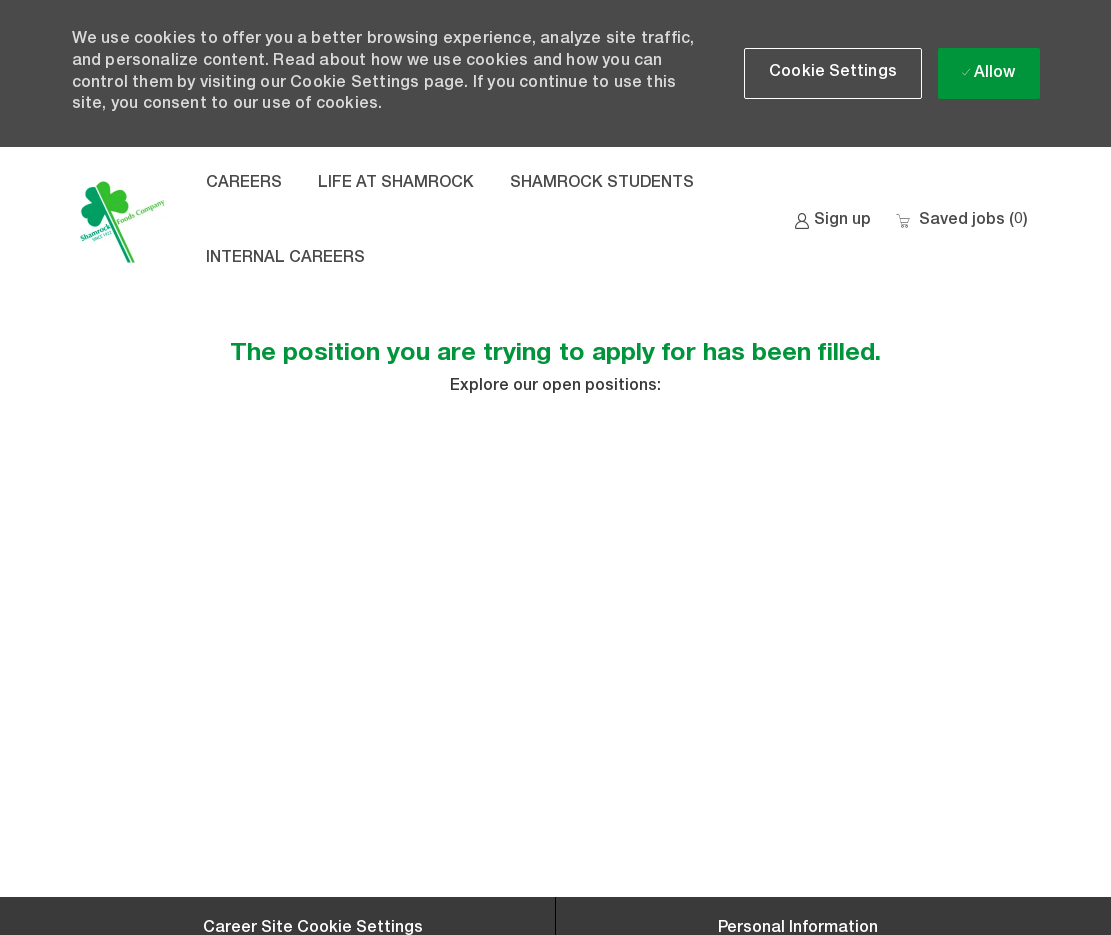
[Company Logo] (122, 222)
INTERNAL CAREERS (285, 259)
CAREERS (244, 184)
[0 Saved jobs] (961, 221)
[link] (832, 221)
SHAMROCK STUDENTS (602, 184)
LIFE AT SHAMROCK (396, 184)
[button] (833, 73)
